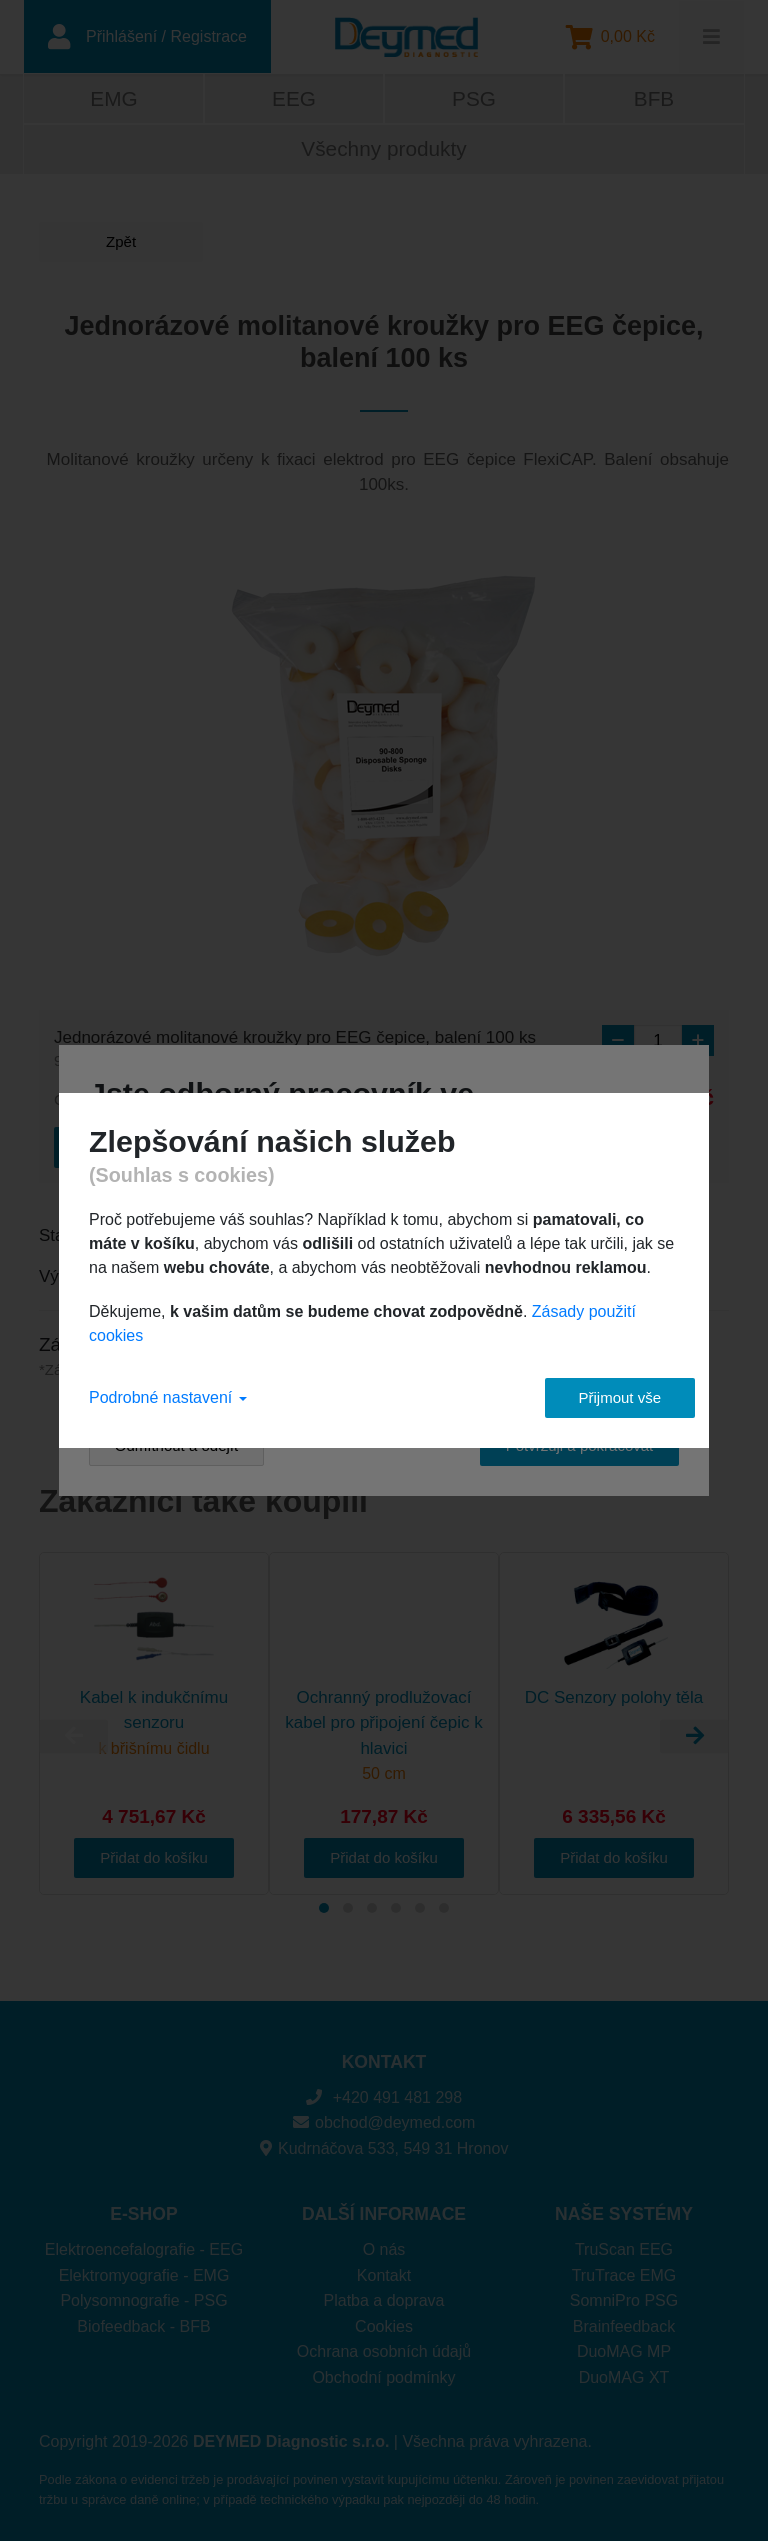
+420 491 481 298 (384, 2097)
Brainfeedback (624, 2326)
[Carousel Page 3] (372, 1908)
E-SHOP (143, 2214)
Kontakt (384, 2275)
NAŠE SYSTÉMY (624, 2214)
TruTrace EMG (624, 2275)
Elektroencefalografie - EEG (144, 2249)
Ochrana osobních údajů (384, 2351)
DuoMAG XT (624, 2377)
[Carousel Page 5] (420, 1908)
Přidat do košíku (154, 1857)
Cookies (384, 2326)
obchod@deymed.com (384, 2122)
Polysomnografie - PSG (143, 2300)
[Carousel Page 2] (348, 1908)
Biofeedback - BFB (143, 2326)
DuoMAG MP (624, 2351)
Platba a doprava (384, 2300)
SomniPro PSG (624, 2300)
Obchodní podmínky (383, 2377)
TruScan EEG (624, 2249)
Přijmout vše (604, 1397)
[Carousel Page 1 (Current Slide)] (324, 1908)
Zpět (114, 241)
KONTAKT (384, 2062)
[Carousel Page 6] (444, 1908)
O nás (384, 2249)
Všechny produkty (383, 148)
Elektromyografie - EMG (144, 2275)
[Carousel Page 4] (396, 1908)
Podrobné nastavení (168, 1397)
